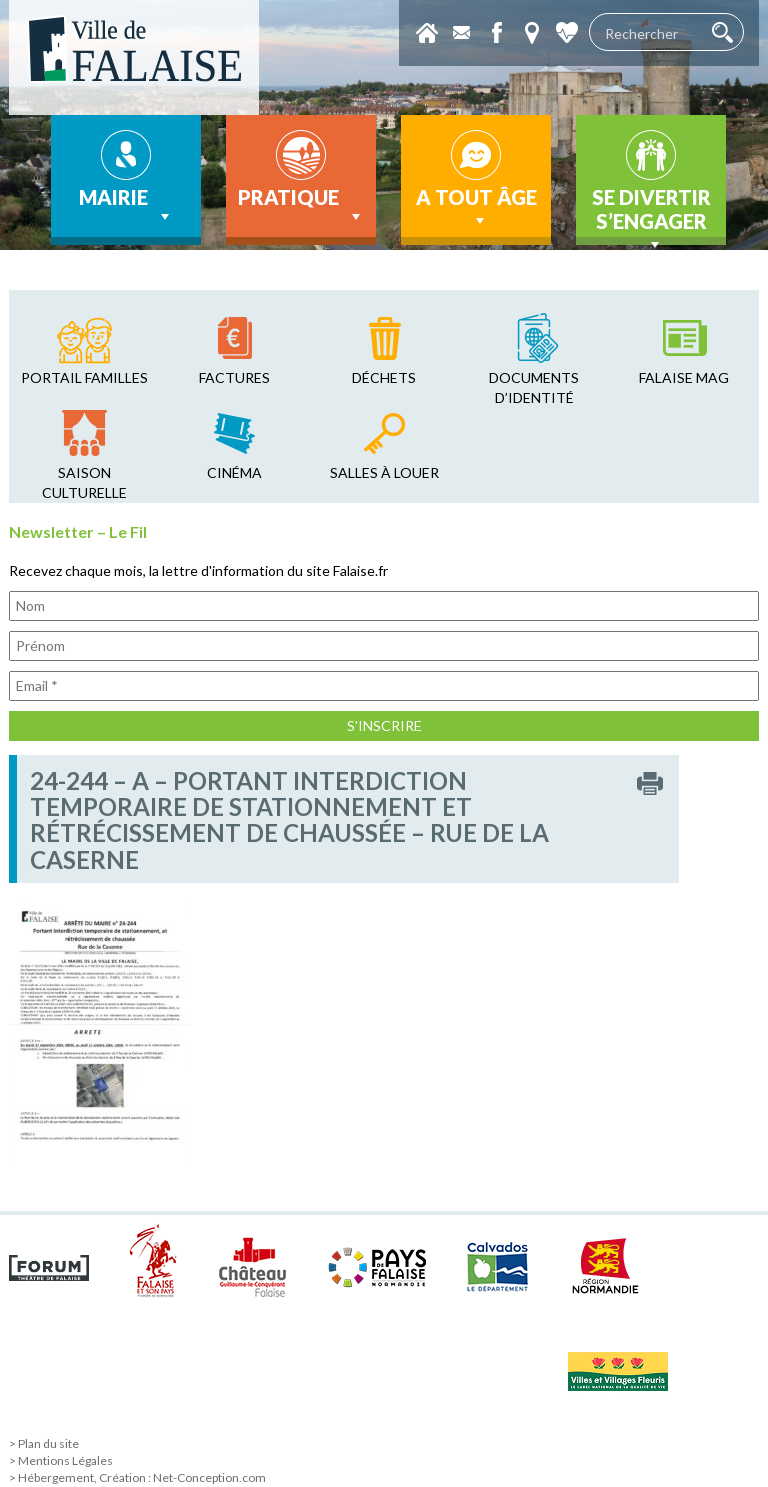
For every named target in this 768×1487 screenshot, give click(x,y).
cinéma (234, 472)
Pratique (301, 206)
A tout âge (476, 208)
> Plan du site (44, 1443)
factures (234, 377)
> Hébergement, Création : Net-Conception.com (137, 1477)
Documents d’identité (534, 387)
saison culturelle (84, 482)
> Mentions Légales (61, 1460)
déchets (384, 377)
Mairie (126, 206)
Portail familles (84, 377)
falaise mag (684, 377)
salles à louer (384, 472)
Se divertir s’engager (651, 215)
